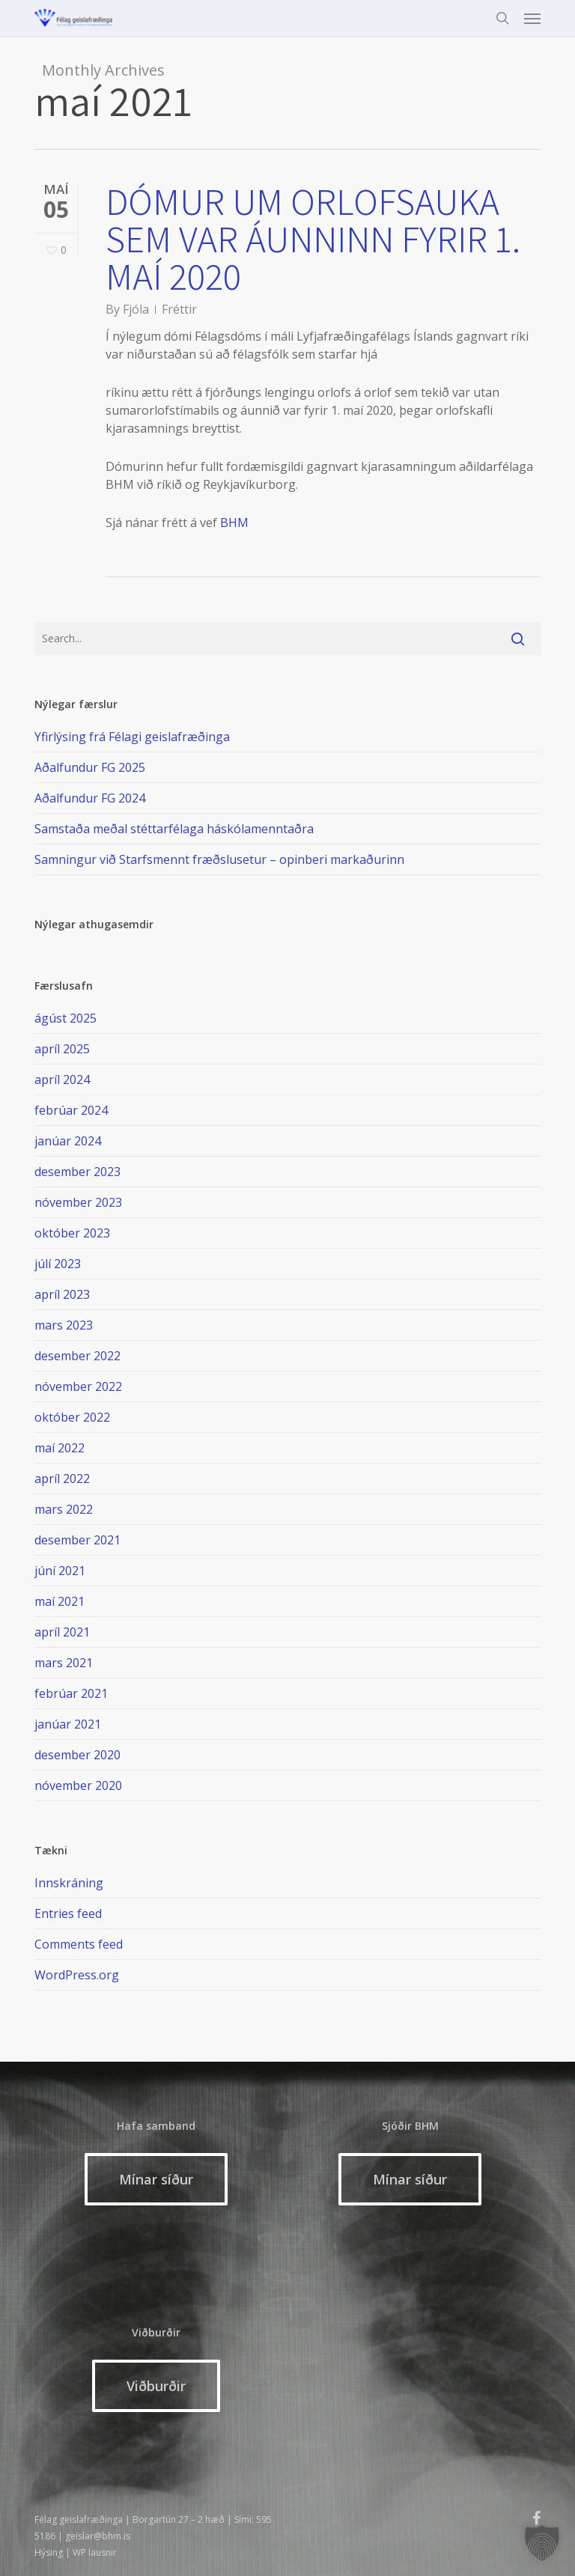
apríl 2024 (62, 1079)
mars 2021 (63, 1662)
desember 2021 (77, 1540)
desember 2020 (77, 1755)
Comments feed (78, 1944)
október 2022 (72, 1417)
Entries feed (68, 1913)
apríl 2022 (62, 1478)
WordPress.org (76, 1975)
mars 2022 (63, 1509)
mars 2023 (63, 1325)
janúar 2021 (67, 1724)
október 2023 (72, 1233)
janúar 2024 (67, 1141)
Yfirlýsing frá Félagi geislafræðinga (132, 736)
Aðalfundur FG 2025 (89, 767)
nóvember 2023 (78, 1202)
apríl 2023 (62, 1294)
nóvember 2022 (78, 1386)
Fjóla (136, 309)
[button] (532, 17)
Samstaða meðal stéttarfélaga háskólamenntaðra (174, 828)
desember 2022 (77, 1356)
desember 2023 (77, 1171)
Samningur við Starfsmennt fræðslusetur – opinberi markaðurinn (219, 859)
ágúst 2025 (65, 1018)
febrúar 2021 (71, 1693)
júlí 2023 (57, 1263)
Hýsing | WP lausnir (75, 2552)
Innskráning (68, 1883)
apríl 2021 (62, 1632)
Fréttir (179, 309)
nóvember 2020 (78, 1785)
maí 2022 (59, 1448)
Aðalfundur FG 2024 (89, 798)
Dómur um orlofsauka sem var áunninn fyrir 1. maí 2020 (313, 238)
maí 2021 (59, 1601)
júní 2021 (59, 1570)
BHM (234, 522)
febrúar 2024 (71, 1110)
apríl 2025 (62, 1049)
